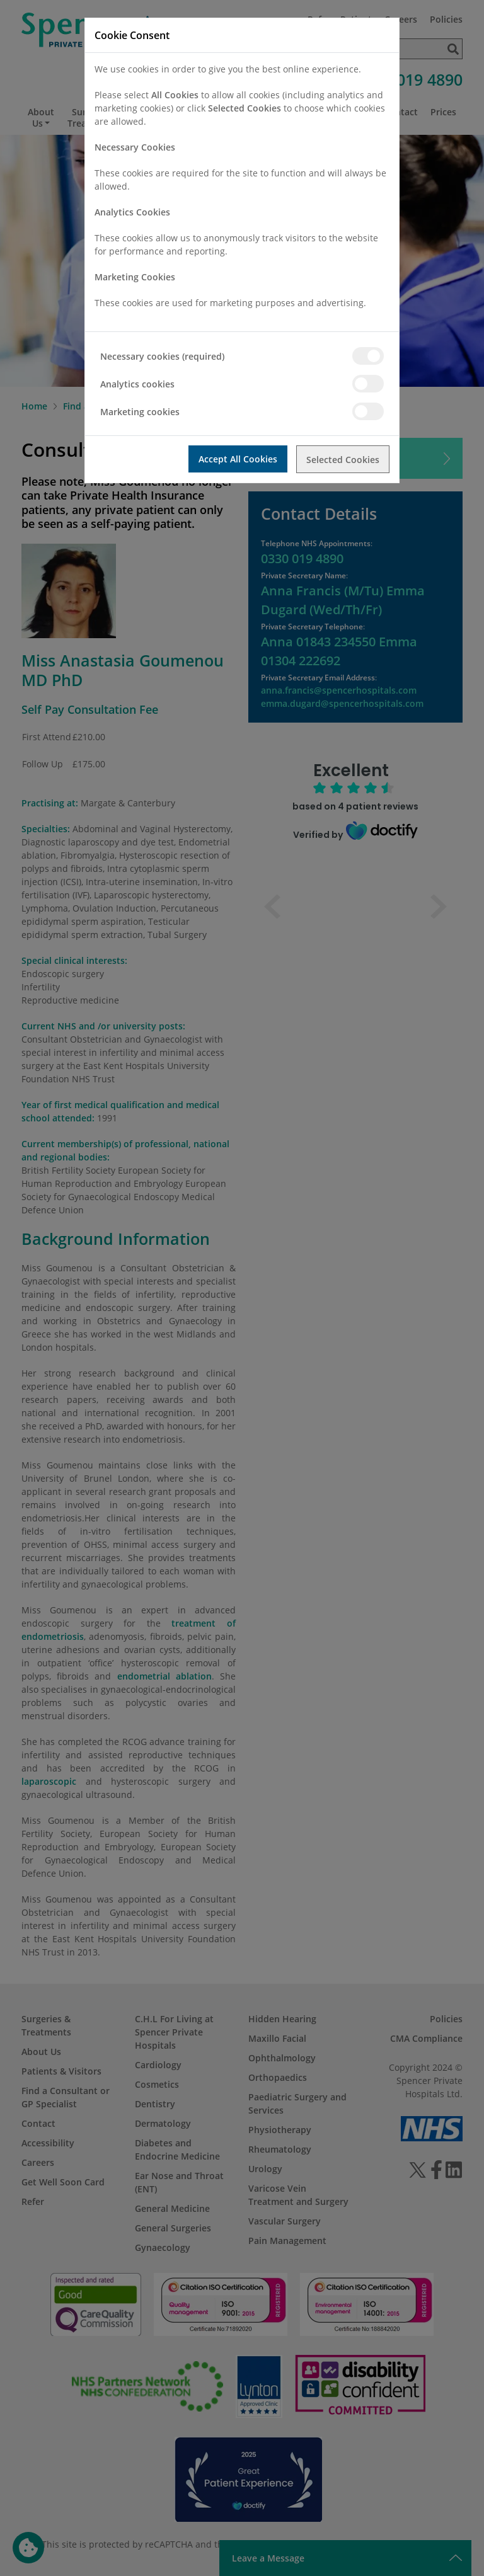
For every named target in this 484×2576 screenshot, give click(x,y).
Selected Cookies (342, 459)
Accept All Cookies (237, 459)
